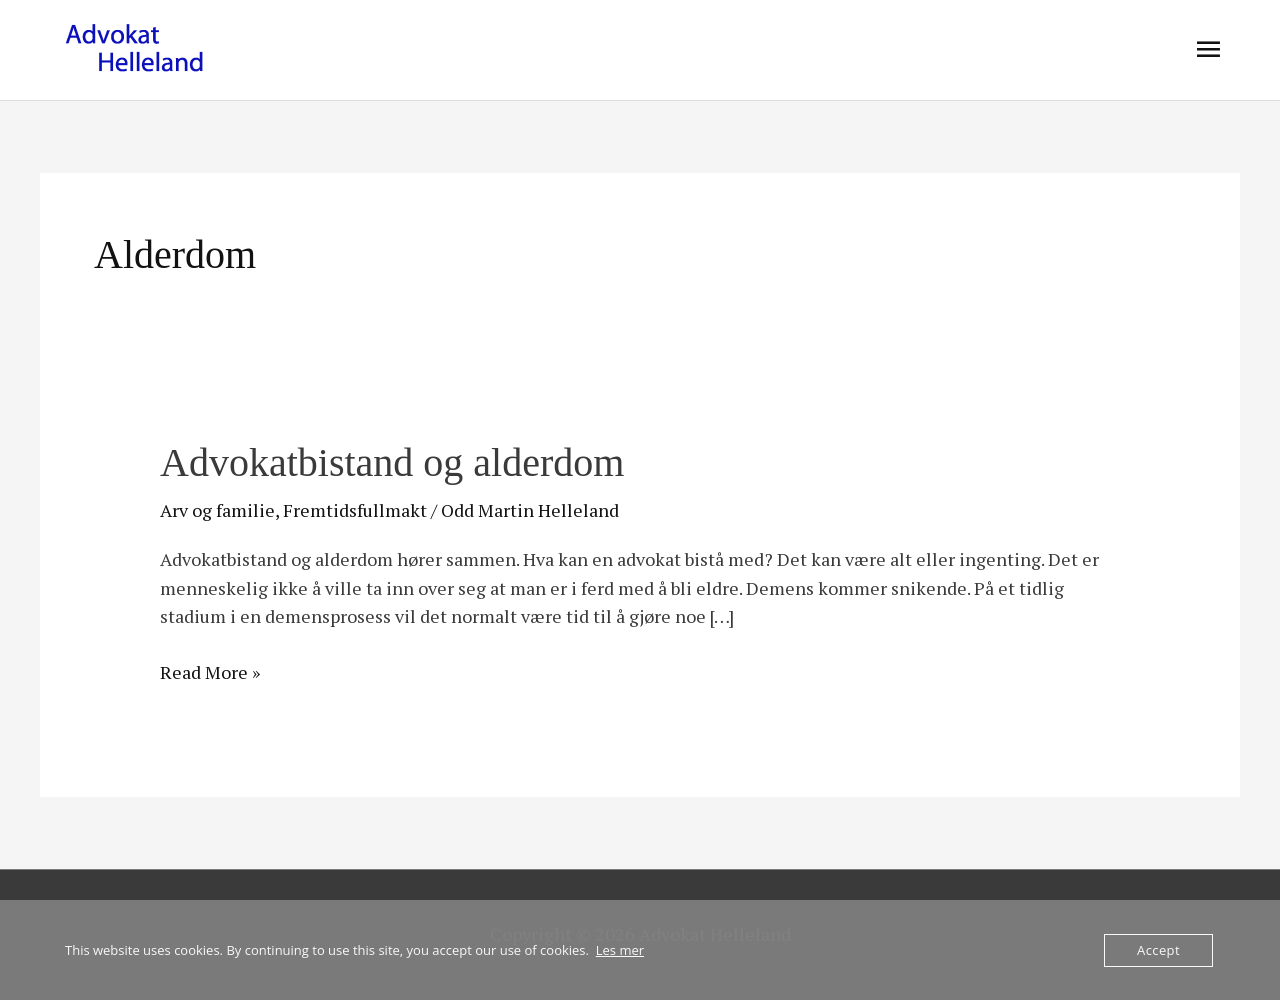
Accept (1158, 950)
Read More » (210, 671)
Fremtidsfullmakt (355, 510)
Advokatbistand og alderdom (392, 462)
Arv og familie (217, 510)
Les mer (620, 950)
